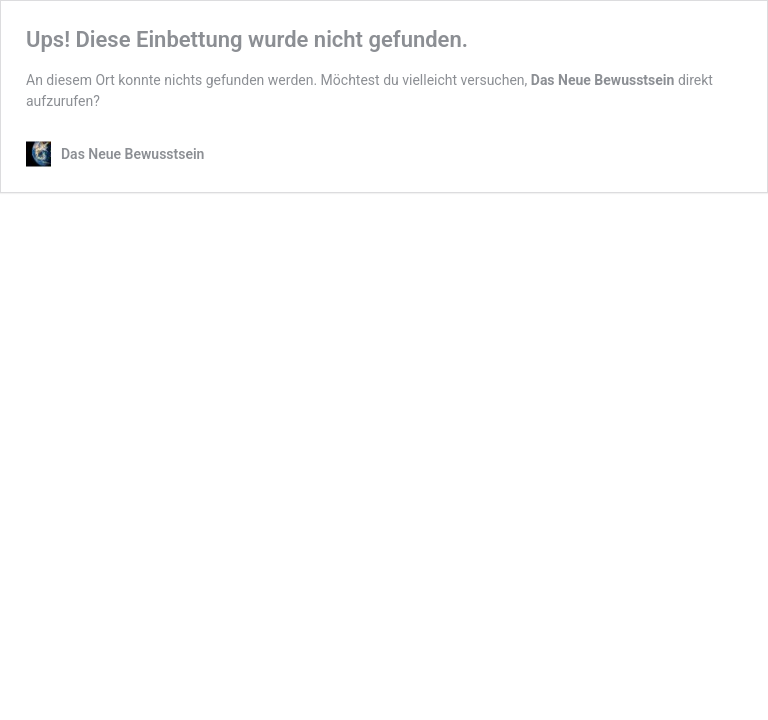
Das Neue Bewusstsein (603, 80)
